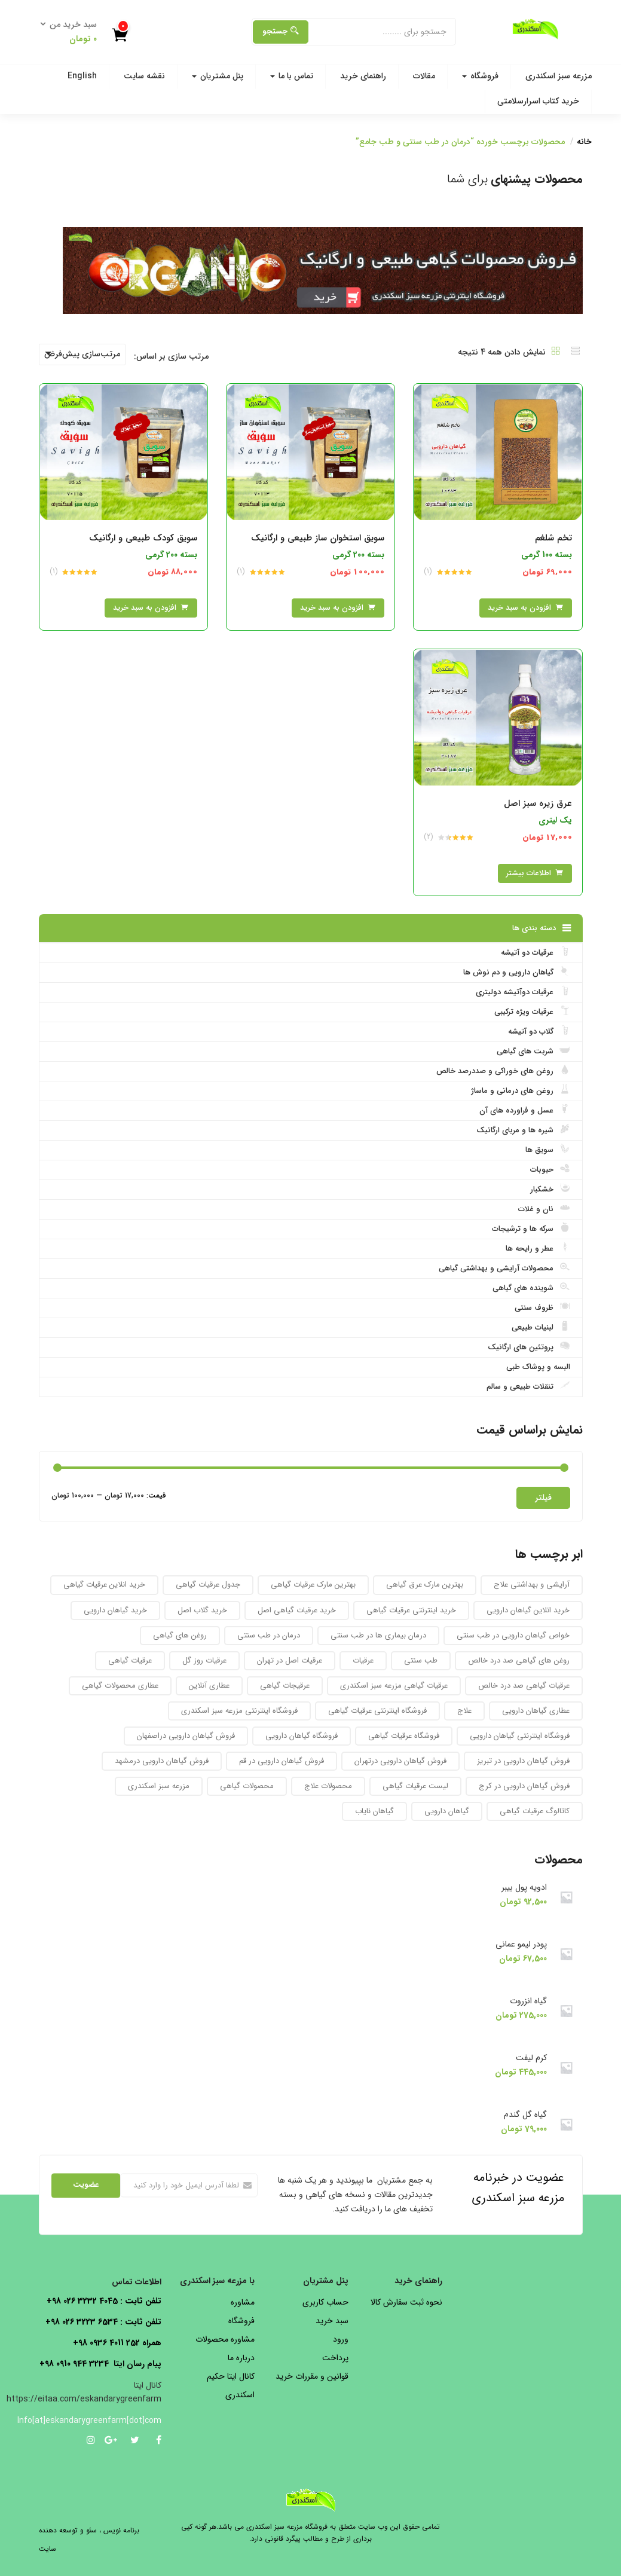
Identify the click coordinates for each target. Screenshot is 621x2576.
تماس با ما (291, 75)
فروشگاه (480, 75)
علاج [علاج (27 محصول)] (464, 1710)
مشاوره (243, 2302)
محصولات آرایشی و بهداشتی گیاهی (504, 1268)
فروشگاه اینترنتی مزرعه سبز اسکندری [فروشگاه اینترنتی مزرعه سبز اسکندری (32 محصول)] (239, 1710)
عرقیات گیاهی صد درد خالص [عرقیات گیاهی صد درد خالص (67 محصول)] (524, 1685)
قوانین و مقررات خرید (312, 2376)
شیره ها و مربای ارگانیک (523, 1129)
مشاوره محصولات (225, 2339)
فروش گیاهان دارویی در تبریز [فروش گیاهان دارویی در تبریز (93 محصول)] (523, 1761)
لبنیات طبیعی (541, 1327)
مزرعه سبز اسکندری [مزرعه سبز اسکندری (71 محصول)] (158, 1786)
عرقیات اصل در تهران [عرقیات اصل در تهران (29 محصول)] (289, 1660)
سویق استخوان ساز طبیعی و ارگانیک (317, 538)
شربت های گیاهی (533, 1051)
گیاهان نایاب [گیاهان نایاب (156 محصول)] (374, 1811)
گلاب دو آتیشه (539, 1031)
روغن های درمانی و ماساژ (520, 1090)
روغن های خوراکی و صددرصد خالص (503, 1070)
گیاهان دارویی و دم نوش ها (516, 972)
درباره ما (241, 2357)
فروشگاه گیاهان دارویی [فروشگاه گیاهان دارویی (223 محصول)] (301, 1735)
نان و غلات (544, 1208)
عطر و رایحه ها (538, 1248)
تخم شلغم (553, 538)
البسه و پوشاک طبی (538, 1367)
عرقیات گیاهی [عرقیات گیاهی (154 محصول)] (130, 1660)
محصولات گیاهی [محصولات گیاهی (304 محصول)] (247, 1786)
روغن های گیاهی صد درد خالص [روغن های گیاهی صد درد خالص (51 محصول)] (519, 1660)
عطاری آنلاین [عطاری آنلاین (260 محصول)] (209, 1685)
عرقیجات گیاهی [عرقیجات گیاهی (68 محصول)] (285, 1685)
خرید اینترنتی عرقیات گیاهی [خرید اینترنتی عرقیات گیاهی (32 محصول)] (411, 1610)
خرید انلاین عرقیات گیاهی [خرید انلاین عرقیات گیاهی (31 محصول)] (104, 1584)
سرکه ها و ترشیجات (531, 1228)
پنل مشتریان (217, 75)
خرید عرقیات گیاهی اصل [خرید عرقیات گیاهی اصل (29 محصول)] (297, 1610)
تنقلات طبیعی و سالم (528, 1386)
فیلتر (543, 1497)
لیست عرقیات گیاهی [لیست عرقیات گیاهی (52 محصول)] (415, 1786)
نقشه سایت (144, 75)
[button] (72, 32)
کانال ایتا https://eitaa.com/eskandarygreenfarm (84, 2392)
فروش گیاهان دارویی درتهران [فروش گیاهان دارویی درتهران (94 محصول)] (400, 1761)
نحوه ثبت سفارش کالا (406, 2302)
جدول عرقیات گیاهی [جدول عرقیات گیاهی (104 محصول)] (208, 1584)
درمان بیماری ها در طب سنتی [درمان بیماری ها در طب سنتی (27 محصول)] (378, 1635)
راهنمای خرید (363, 75)
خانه (584, 141)
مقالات (424, 75)
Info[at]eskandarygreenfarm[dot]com (100, 2420)
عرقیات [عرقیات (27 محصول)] (363, 1660)
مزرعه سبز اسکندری (558, 75)
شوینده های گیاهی (531, 1287)
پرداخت (335, 2357)
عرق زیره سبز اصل (538, 803)
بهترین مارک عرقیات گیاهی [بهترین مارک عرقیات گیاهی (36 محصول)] (313, 1584)
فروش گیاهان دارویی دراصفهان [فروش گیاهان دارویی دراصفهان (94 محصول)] (186, 1735)
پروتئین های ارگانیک (529, 1346)
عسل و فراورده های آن (524, 1110)
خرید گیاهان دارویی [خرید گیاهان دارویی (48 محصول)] (115, 1610)
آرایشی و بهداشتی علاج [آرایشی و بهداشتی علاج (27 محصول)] (532, 1584)
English (82, 75)
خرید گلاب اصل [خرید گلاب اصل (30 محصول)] (202, 1610)
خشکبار (550, 1189)
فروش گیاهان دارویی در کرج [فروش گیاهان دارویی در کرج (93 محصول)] (524, 1786)
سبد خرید (332, 2320)
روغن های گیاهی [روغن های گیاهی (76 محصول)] (180, 1635)
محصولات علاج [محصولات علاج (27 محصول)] (328, 1786)
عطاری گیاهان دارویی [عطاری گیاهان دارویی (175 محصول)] (536, 1710)
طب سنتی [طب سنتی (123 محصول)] (421, 1660)
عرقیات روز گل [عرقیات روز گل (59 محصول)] (204, 1660)
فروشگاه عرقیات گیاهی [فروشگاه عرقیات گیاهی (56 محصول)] (403, 1735)
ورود (340, 2339)
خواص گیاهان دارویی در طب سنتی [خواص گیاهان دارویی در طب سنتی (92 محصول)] (513, 1635)
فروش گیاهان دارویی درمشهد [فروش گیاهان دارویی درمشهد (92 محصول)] (162, 1761)
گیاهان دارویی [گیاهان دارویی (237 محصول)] (446, 1811)
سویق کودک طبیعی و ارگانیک (143, 538)
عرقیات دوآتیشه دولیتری (523, 991)
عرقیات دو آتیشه (535, 952)
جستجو (280, 31)
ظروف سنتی (542, 1307)
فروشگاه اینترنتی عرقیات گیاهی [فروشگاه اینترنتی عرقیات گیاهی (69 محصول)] (377, 1710)
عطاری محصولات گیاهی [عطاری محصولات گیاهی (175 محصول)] (120, 1685)
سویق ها (547, 1149)
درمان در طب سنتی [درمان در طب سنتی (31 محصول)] (268, 1635)
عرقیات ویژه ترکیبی (532, 1011)
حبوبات (550, 1169)
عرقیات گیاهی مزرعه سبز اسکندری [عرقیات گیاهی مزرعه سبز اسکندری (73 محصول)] (394, 1685)
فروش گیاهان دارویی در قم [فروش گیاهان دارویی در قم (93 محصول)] (281, 1761)
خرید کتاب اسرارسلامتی (538, 101)
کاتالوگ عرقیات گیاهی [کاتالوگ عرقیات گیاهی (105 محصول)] (535, 1811)
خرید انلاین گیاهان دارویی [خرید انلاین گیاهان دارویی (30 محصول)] (528, 1610)
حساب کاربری (325, 2302)
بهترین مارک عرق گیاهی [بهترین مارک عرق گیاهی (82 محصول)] (424, 1584)
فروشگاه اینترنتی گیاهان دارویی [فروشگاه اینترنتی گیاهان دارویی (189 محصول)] (520, 1735)
